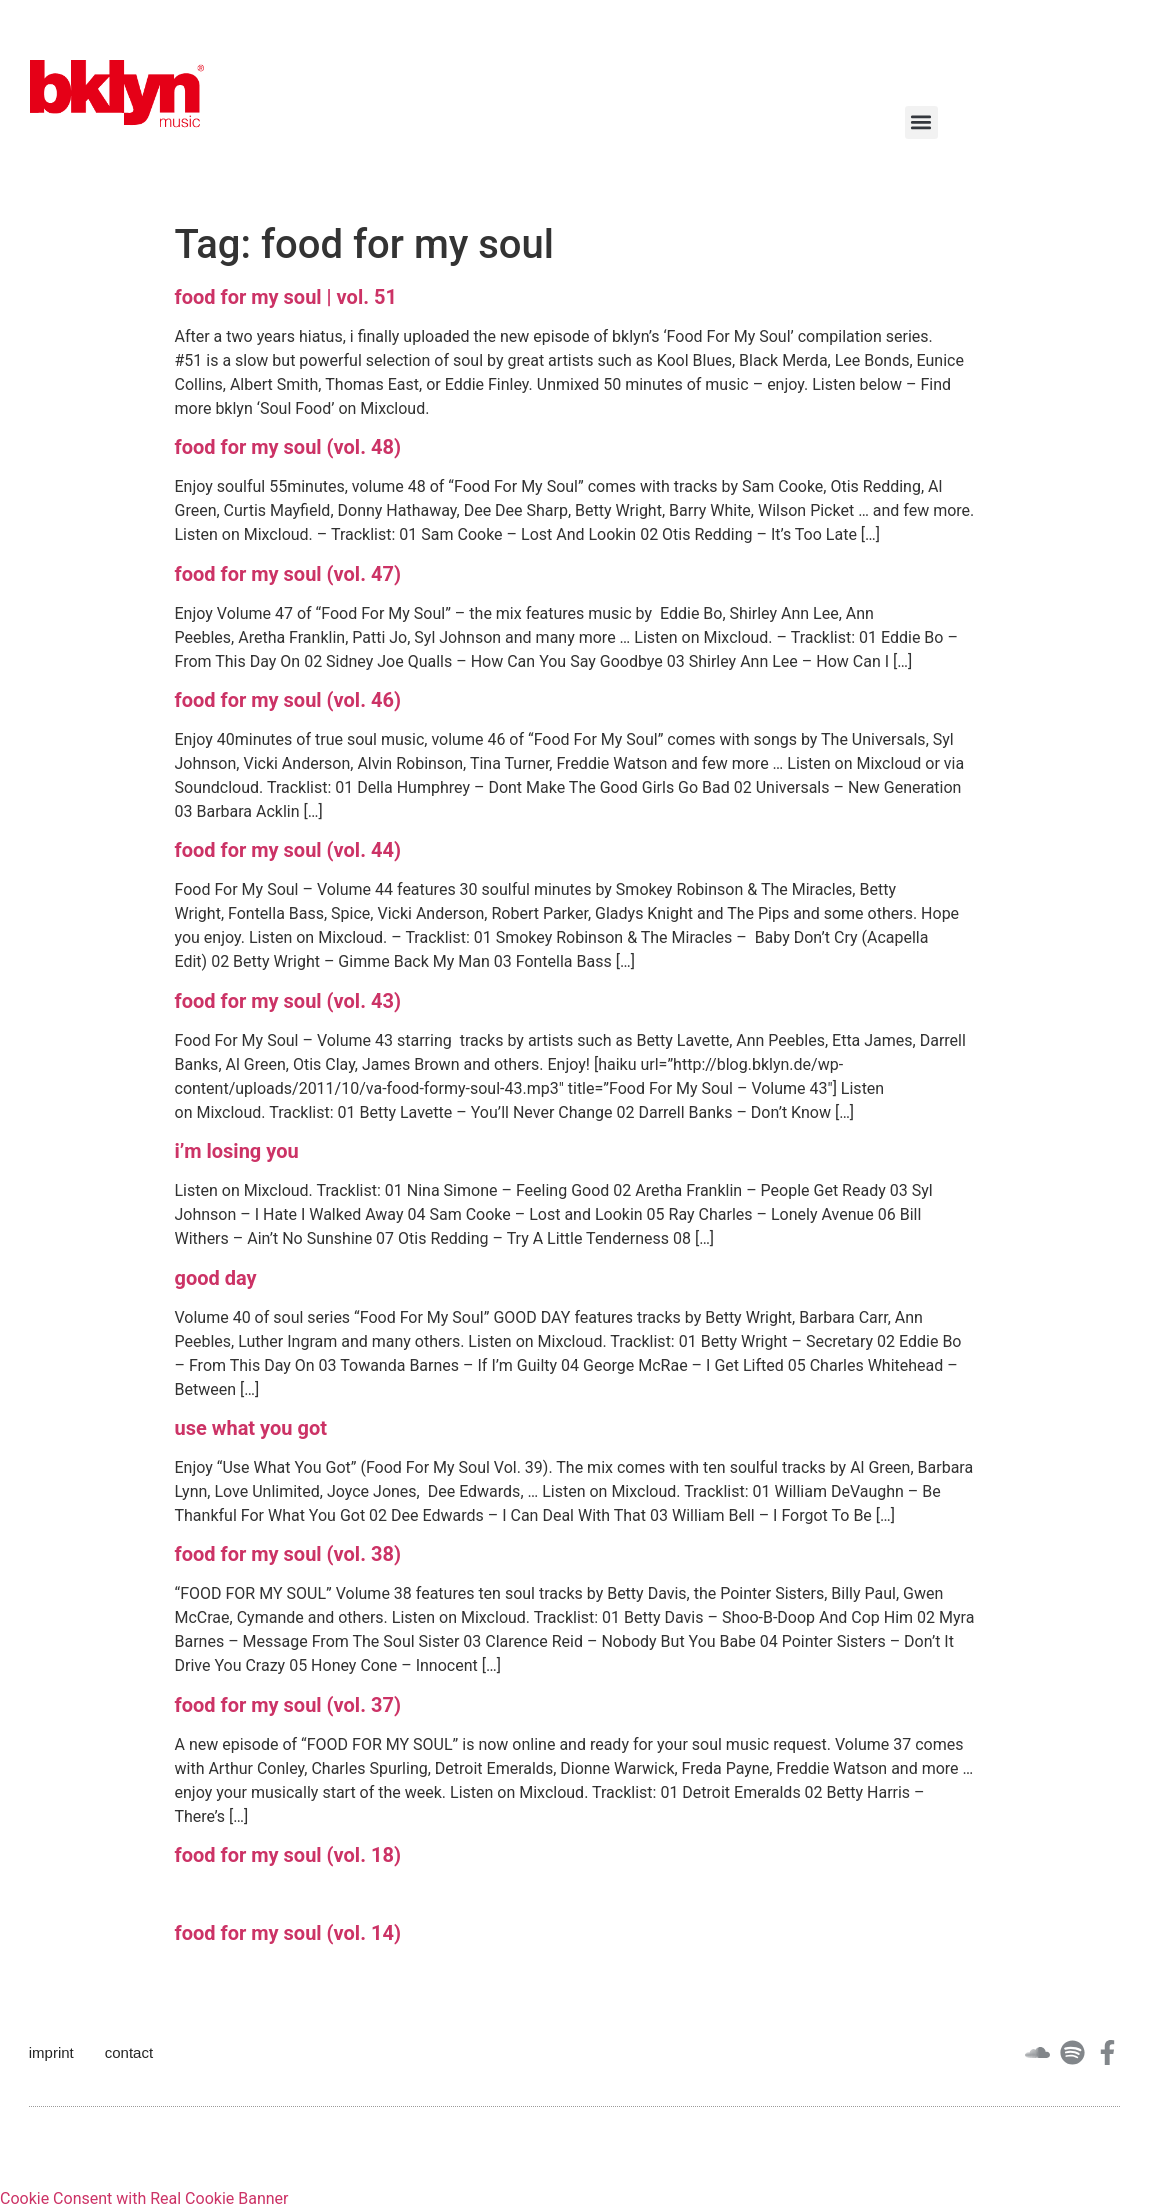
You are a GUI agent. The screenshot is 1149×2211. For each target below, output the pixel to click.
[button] (921, 122)
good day (216, 1278)
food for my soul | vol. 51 (286, 297)
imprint (51, 2052)
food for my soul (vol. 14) (288, 1933)
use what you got (251, 1428)
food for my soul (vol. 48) (288, 447)
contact (129, 2052)
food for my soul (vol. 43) (288, 1001)
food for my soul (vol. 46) (288, 700)
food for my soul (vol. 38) (288, 1554)
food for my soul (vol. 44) (288, 850)
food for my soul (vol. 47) (288, 574)
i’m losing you (237, 1151)
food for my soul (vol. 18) (288, 1855)
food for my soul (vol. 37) (288, 1705)
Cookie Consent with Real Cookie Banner (144, 2198)
